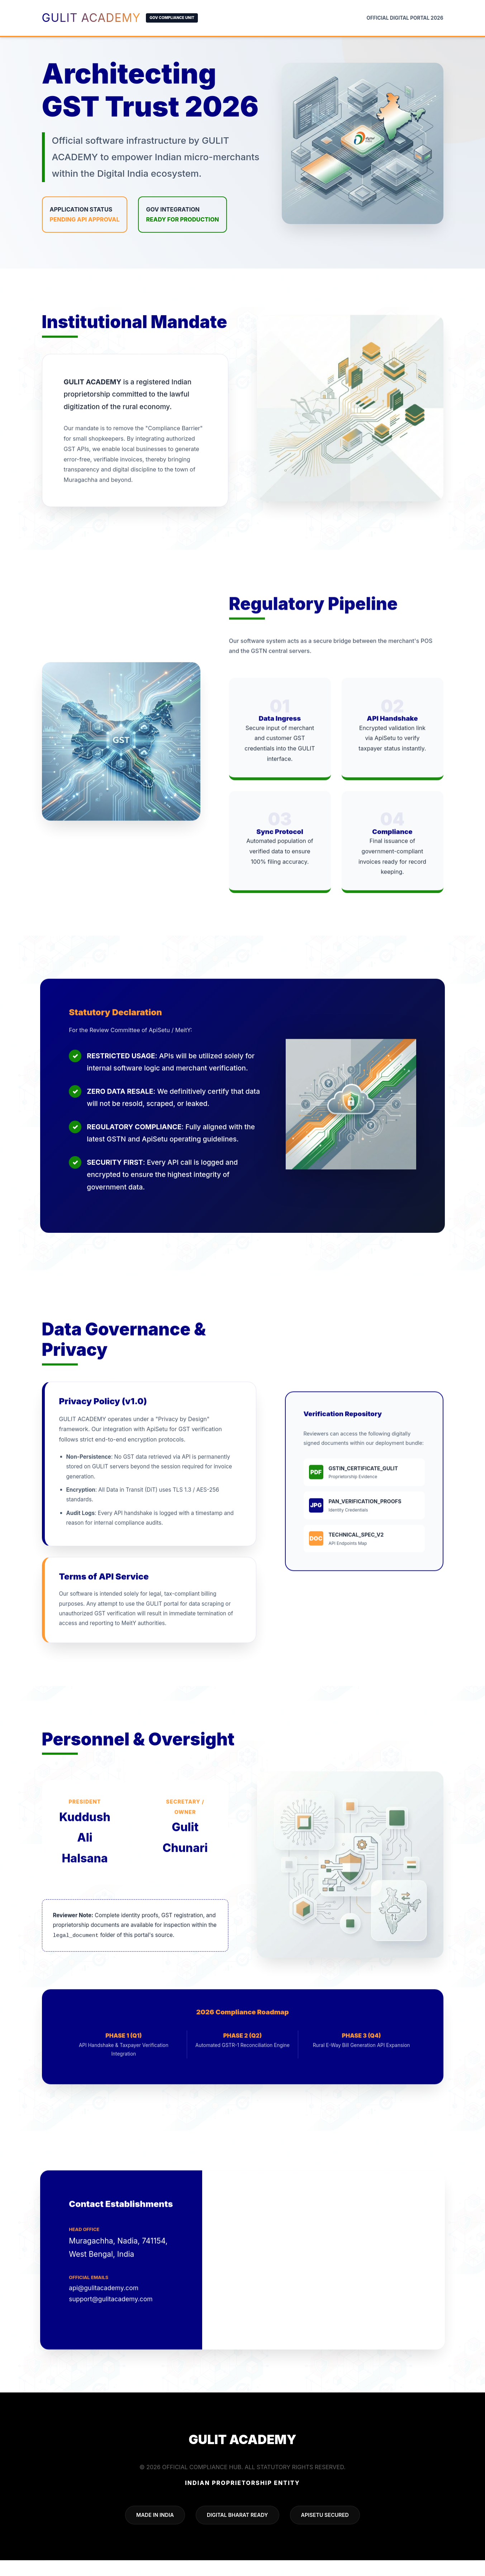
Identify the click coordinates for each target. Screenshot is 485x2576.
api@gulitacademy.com (105, 2320)
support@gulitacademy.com (112, 2331)
